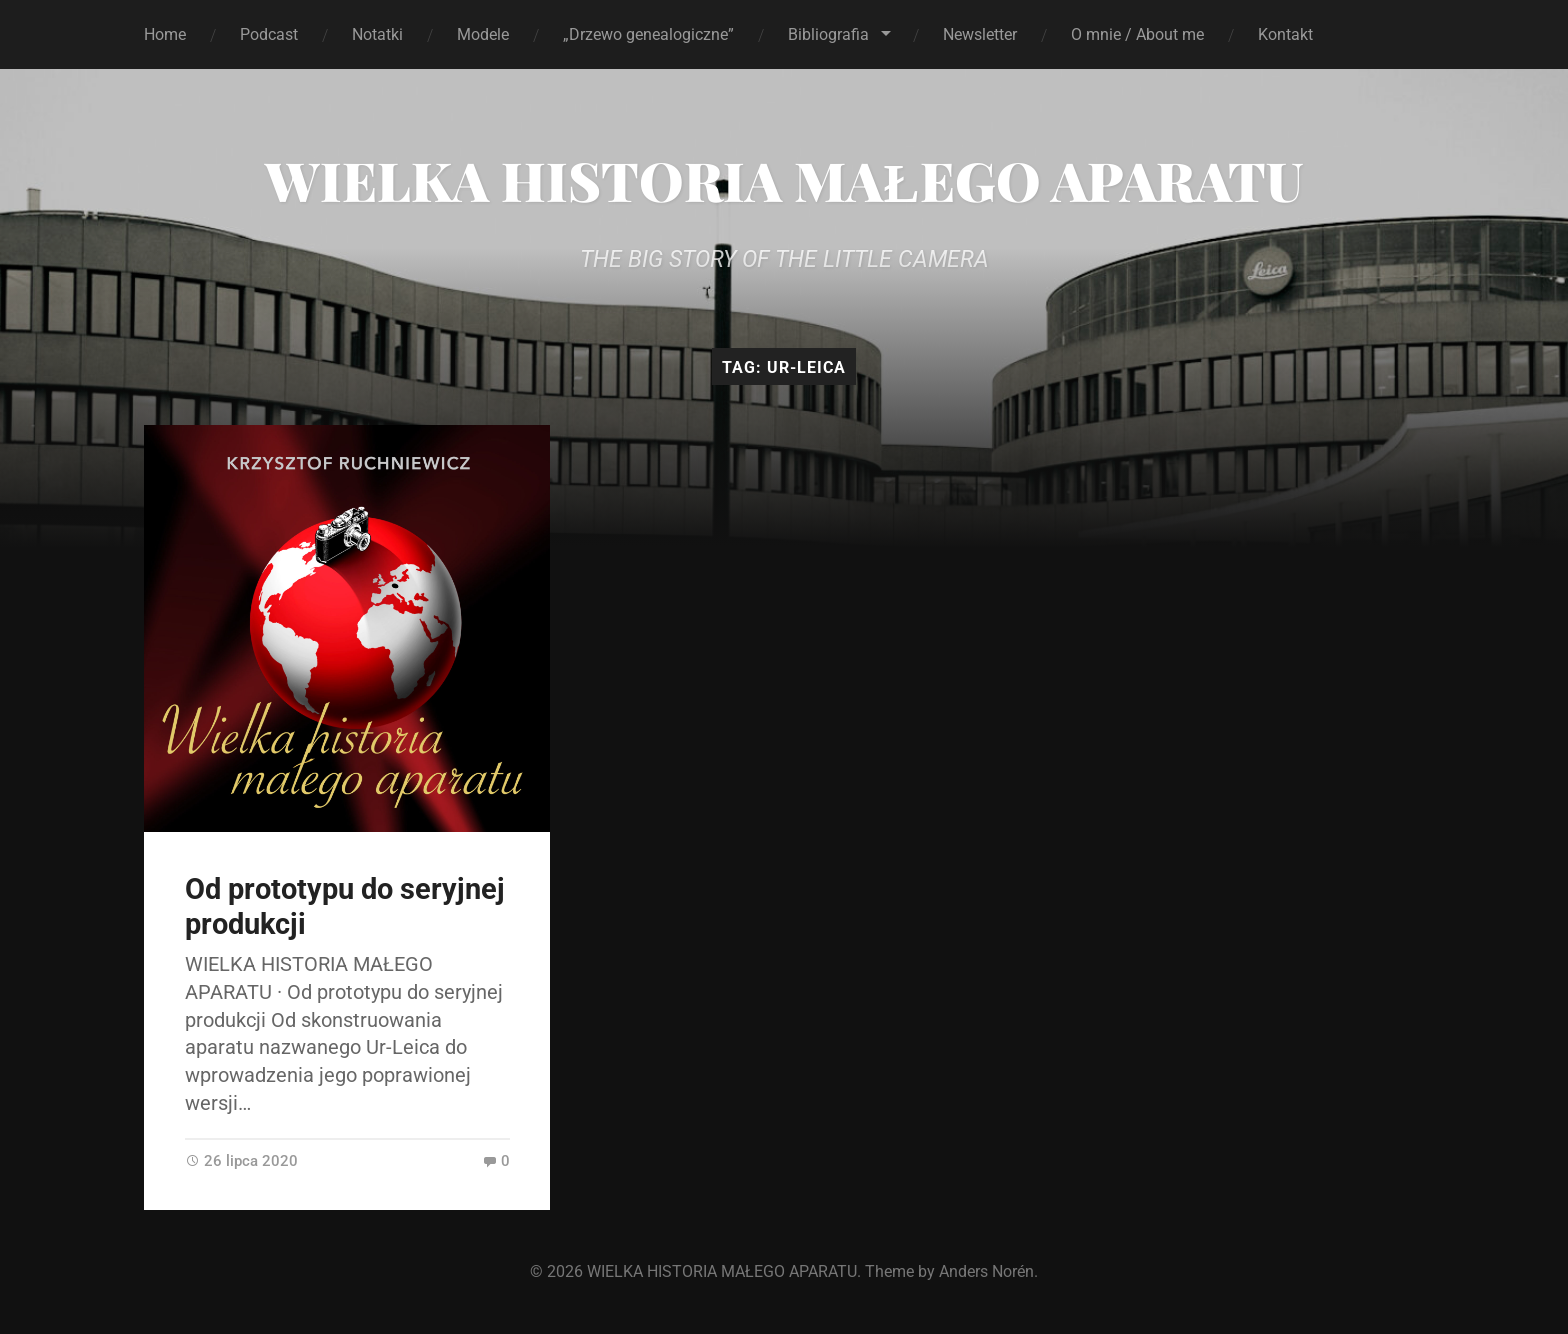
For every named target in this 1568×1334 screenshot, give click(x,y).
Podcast (269, 34)
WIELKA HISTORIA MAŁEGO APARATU (783, 180)
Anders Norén (986, 1271)
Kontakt (1285, 34)
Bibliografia (828, 34)
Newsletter (980, 34)
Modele (483, 34)
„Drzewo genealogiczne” (648, 34)
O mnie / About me (1137, 34)
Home (165, 34)
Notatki (377, 34)
